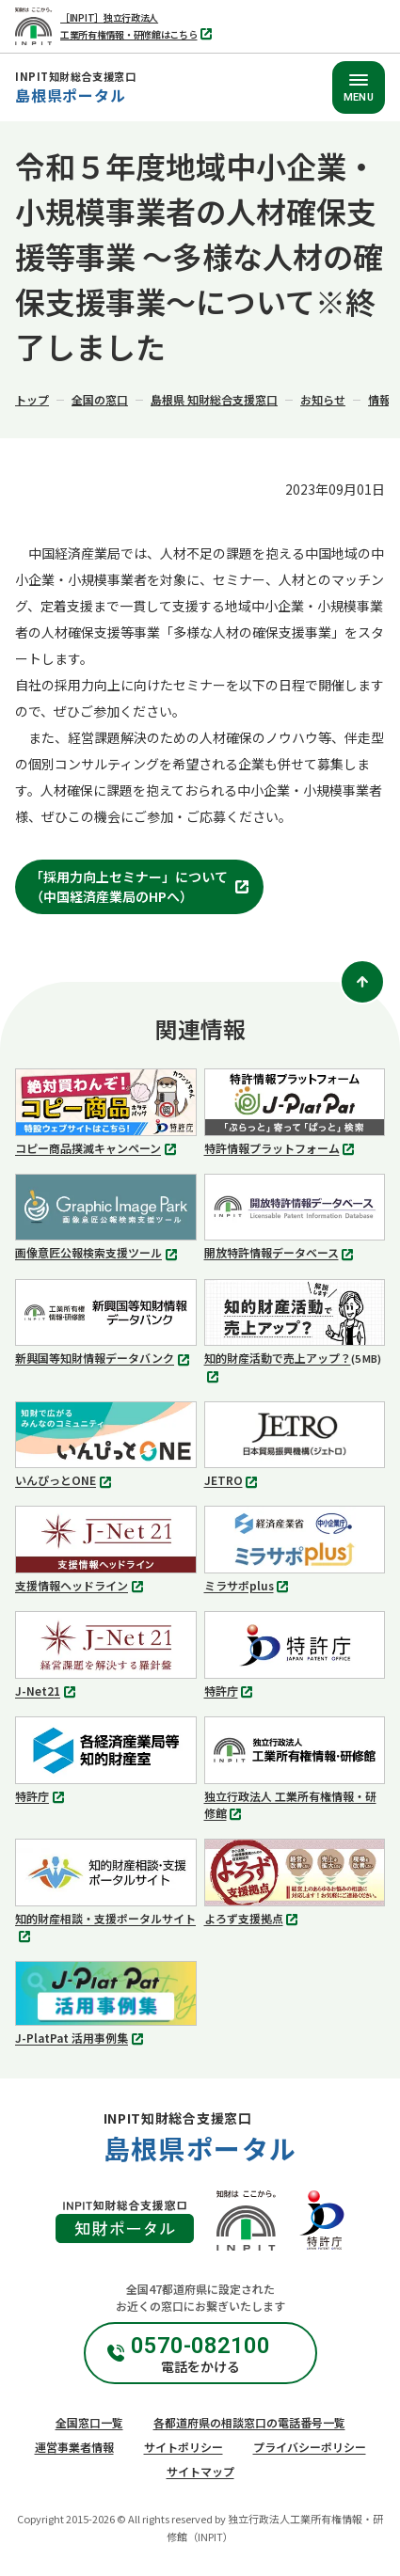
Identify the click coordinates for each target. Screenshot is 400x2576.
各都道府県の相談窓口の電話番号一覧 (249, 2422)
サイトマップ (200, 2471)
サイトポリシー (183, 2447)
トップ (32, 399)
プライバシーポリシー (309, 2447)
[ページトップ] (362, 981)
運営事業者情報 (74, 2447)
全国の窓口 (100, 399)
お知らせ (322, 399)
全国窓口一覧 (89, 2422)
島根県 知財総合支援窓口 (214, 399)
